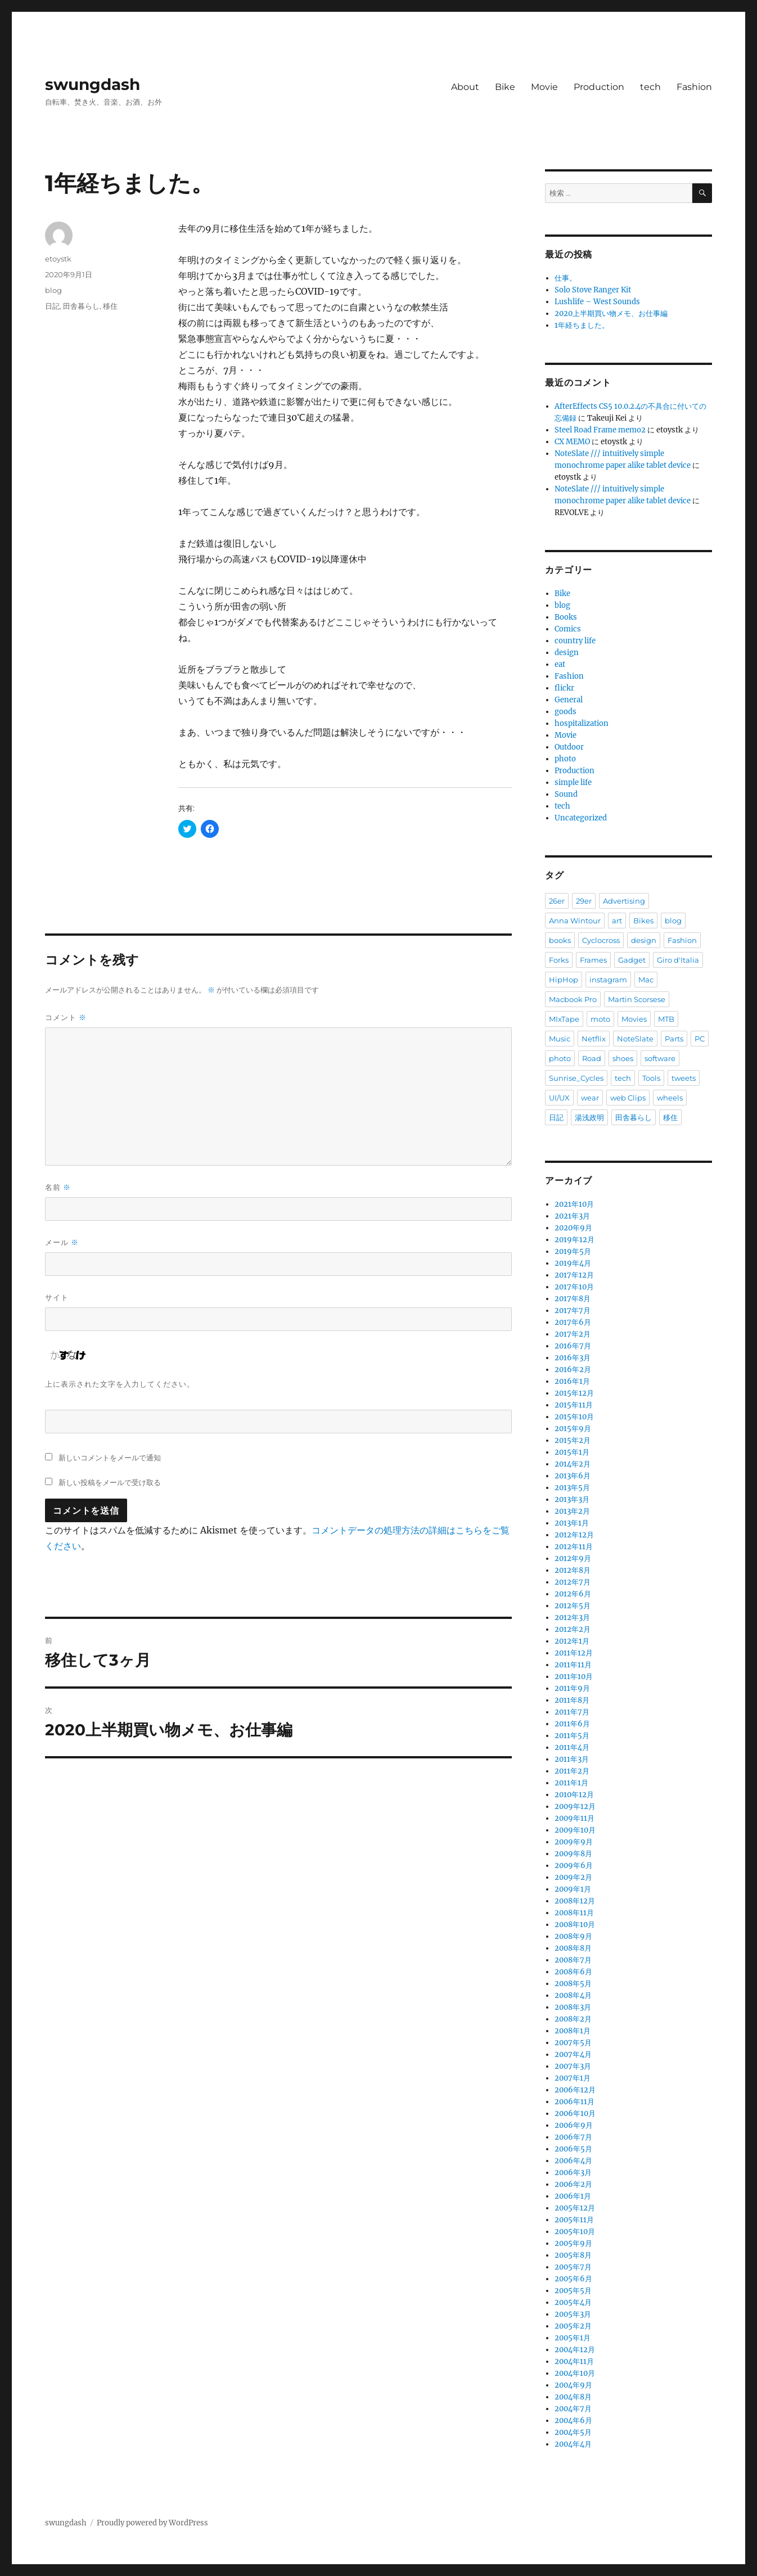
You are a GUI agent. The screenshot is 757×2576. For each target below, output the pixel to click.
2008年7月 (573, 1960)
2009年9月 (574, 1842)
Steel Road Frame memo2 (600, 430)
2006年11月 (574, 2101)
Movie (544, 87)
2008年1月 (573, 2031)
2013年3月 (572, 1499)
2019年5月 (573, 1251)
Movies (634, 1018)
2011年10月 (574, 1676)
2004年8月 (573, 2397)
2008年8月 (573, 1948)
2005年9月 (573, 2243)
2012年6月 (573, 1594)
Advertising (624, 900)
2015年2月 (573, 1440)
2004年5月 (573, 2432)
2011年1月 (571, 1783)
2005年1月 (573, 2338)
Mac (646, 979)
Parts (674, 1038)
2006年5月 (573, 2149)
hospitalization (582, 723)
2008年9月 (573, 1936)
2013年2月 (572, 1511)
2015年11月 (574, 1405)
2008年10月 (575, 1924)
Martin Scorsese (636, 999)
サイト (57, 1297)
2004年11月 (574, 2361)
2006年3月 (573, 2172)
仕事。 (565, 278)
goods (565, 711)
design (567, 652)
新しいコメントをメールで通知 (109, 1457)
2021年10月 (574, 1204)
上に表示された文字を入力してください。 (120, 1383)
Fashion (694, 87)
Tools (651, 1077)
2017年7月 (573, 1310)
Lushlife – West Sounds (597, 301)
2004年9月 (573, 2385)
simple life (573, 782)
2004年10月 (575, 2373)
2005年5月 (573, 2290)
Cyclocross (601, 940)
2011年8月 (572, 1700)
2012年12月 (574, 1535)
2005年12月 (575, 2208)
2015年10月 (574, 1417)
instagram (608, 979)
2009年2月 (573, 1877)
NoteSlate (635, 1038)
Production (599, 87)
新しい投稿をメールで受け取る (109, 1482)
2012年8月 (573, 1570)
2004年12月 (575, 2349)
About (465, 87)
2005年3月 (573, 2314)
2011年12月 (574, 1653)
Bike (505, 87)
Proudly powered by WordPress (152, 2523)
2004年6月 (573, 2420)
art (617, 920)
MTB (666, 1018)
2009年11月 (574, 1818)
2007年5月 (573, 2042)
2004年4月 (573, 2444)
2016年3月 (573, 1358)
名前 (58, 1187)
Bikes (643, 920)
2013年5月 (572, 1487)
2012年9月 (573, 1558)
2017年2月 (573, 1334)
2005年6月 (573, 2279)
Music (559, 1038)
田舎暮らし (81, 305)
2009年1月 (573, 1889)
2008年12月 (575, 1901)
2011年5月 (572, 1735)
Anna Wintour (575, 920)
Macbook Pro (573, 999)
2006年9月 (574, 2125)
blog (53, 290)
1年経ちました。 (582, 325)
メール (62, 1242)
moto (600, 1018)
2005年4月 (573, 2302)
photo (565, 759)
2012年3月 (572, 1617)
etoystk (58, 258)
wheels (670, 1097)
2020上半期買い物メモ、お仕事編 (611, 313)
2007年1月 (573, 2078)
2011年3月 (572, 1759)
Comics (568, 629)
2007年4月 (573, 2054)
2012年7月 (573, 1582)
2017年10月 (574, 1287)
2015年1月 (572, 1452)
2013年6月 (573, 1476)
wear (590, 1097)
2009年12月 (575, 1806)
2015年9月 (573, 1428)
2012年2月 (573, 1629)
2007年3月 (573, 2066)
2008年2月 (573, 2019)
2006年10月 (575, 2113)
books (560, 940)
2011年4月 (572, 1747)
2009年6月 (574, 1865)
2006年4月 (573, 2161)
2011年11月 (573, 1665)
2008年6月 (573, 1972)
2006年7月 (573, 2137)
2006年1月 (573, 2196)
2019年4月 (573, 1263)
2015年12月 (574, 1393)
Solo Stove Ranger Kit (593, 290)
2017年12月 (574, 1275)
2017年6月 (573, 1322)
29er (584, 900)
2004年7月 (573, 2408)
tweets (684, 1077)
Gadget (632, 959)
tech (650, 87)
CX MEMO (572, 441)
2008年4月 (573, 1995)
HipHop (563, 979)
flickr (564, 688)
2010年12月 (574, 1794)
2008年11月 (574, 1913)
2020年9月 (573, 1228)
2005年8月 (573, 2255)
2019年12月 (574, 1239)
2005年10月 (575, 2231)
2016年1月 (572, 1381)
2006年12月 (575, 2090)
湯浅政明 (589, 1117)
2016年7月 (573, 1346)
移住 (110, 305)
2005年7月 (573, 2267)
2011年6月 (572, 1724)
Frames (593, 959)
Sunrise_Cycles (576, 1077)
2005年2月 (573, 2326)
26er (557, 900)
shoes (622, 1058)
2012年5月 (573, 1605)
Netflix (594, 1038)
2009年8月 (573, 1853)
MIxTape (564, 1018)
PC (700, 1038)
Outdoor (569, 747)
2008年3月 (573, 2007)
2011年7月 (572, 1712)
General (569, 700)
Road (591, 1058)
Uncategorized (581, 818)
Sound (566, 794)
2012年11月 (574, 1546)
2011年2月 (572, 1771)
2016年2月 (573, 1369)
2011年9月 (572, 1688)
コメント (66, 1017)
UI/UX (559, 1097)
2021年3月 (572, 1216)
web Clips (628, 1097)
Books (566, 617)
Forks (559, 959)
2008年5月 (573, 1983)
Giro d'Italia (678, 959)
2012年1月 (572, 1641)
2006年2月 (573, 2184)
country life (575, 641)
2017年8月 (573, 1298)
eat (560, 664)
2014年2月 (573, 1464)
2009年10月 (575, 1830)
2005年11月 (574, 2220)
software (660, 1058)
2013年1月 (572, 1523)
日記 (52, 305)
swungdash (92, 84)
